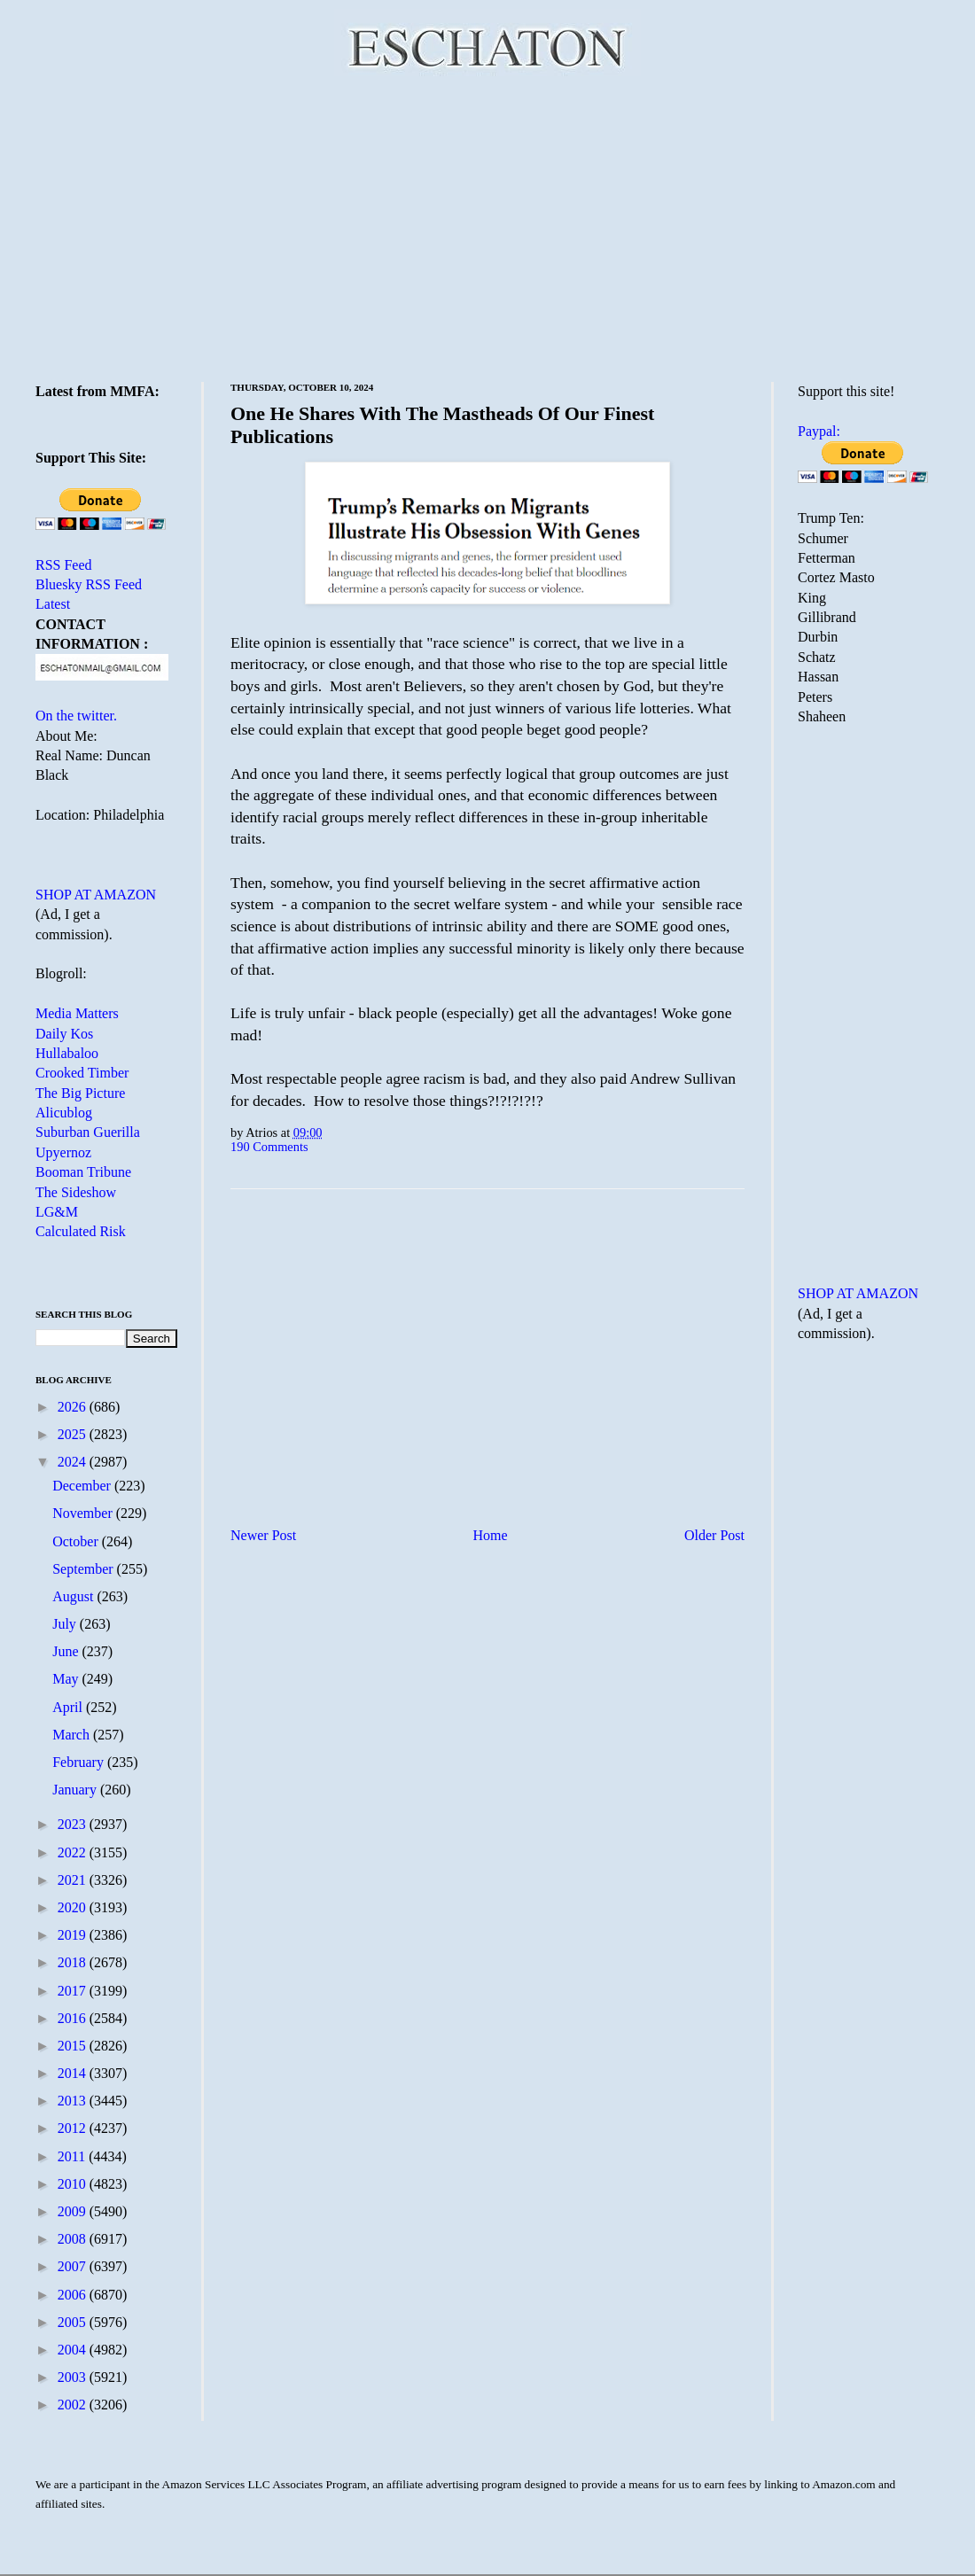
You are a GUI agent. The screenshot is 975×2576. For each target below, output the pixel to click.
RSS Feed (63, 564)
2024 (74, 1461)
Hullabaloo (66, 1053)
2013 (74, 2100)
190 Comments (269, 1147)
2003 (74, 2377)
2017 (74, 1990)
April (69, 1707)
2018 (74, 1962)
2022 (74, 1852)
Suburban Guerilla (87, 1132)
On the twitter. (76, 715)
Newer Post (263, 1535)
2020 (74, 1907)
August (74, 1596)
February (79, 1762)
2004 (74, 2349)
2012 (74, 2128)
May (67, 1678)
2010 (74, 2183)
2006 (74, 2294)
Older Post (714, 1535)
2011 (73, 2156)
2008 (74, 2238)
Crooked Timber (82, 1072)
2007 (74, 2266)
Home (490, 1535)
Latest (52, 603)
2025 (74, 1434)
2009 (74, 2211)
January (76, 1789)
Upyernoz (63, 1152)
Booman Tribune (83, 1171)
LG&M (56, 1211)
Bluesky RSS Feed (88, 584)
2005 (74, 2322)
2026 (74, 1406)
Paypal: (819, 431)
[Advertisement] (487, 226)
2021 (74, 1879)
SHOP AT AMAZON (95, 894)
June (67, 1651)
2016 (74, 2018)
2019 (74, 1934)
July (66, 1623)
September (84, 1568)
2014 (74, 2073)
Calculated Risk (80, 1231)
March (72, 1734)
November (84, 1513)
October (77, 1541)
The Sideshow (75, 1192)
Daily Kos (64, 1033)
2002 (74, 2404)
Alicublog (63, 1112)
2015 (74, 2045)
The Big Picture (80, 1093)
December (83, 1485)
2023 (74, 1824)
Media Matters (77, 1013)
